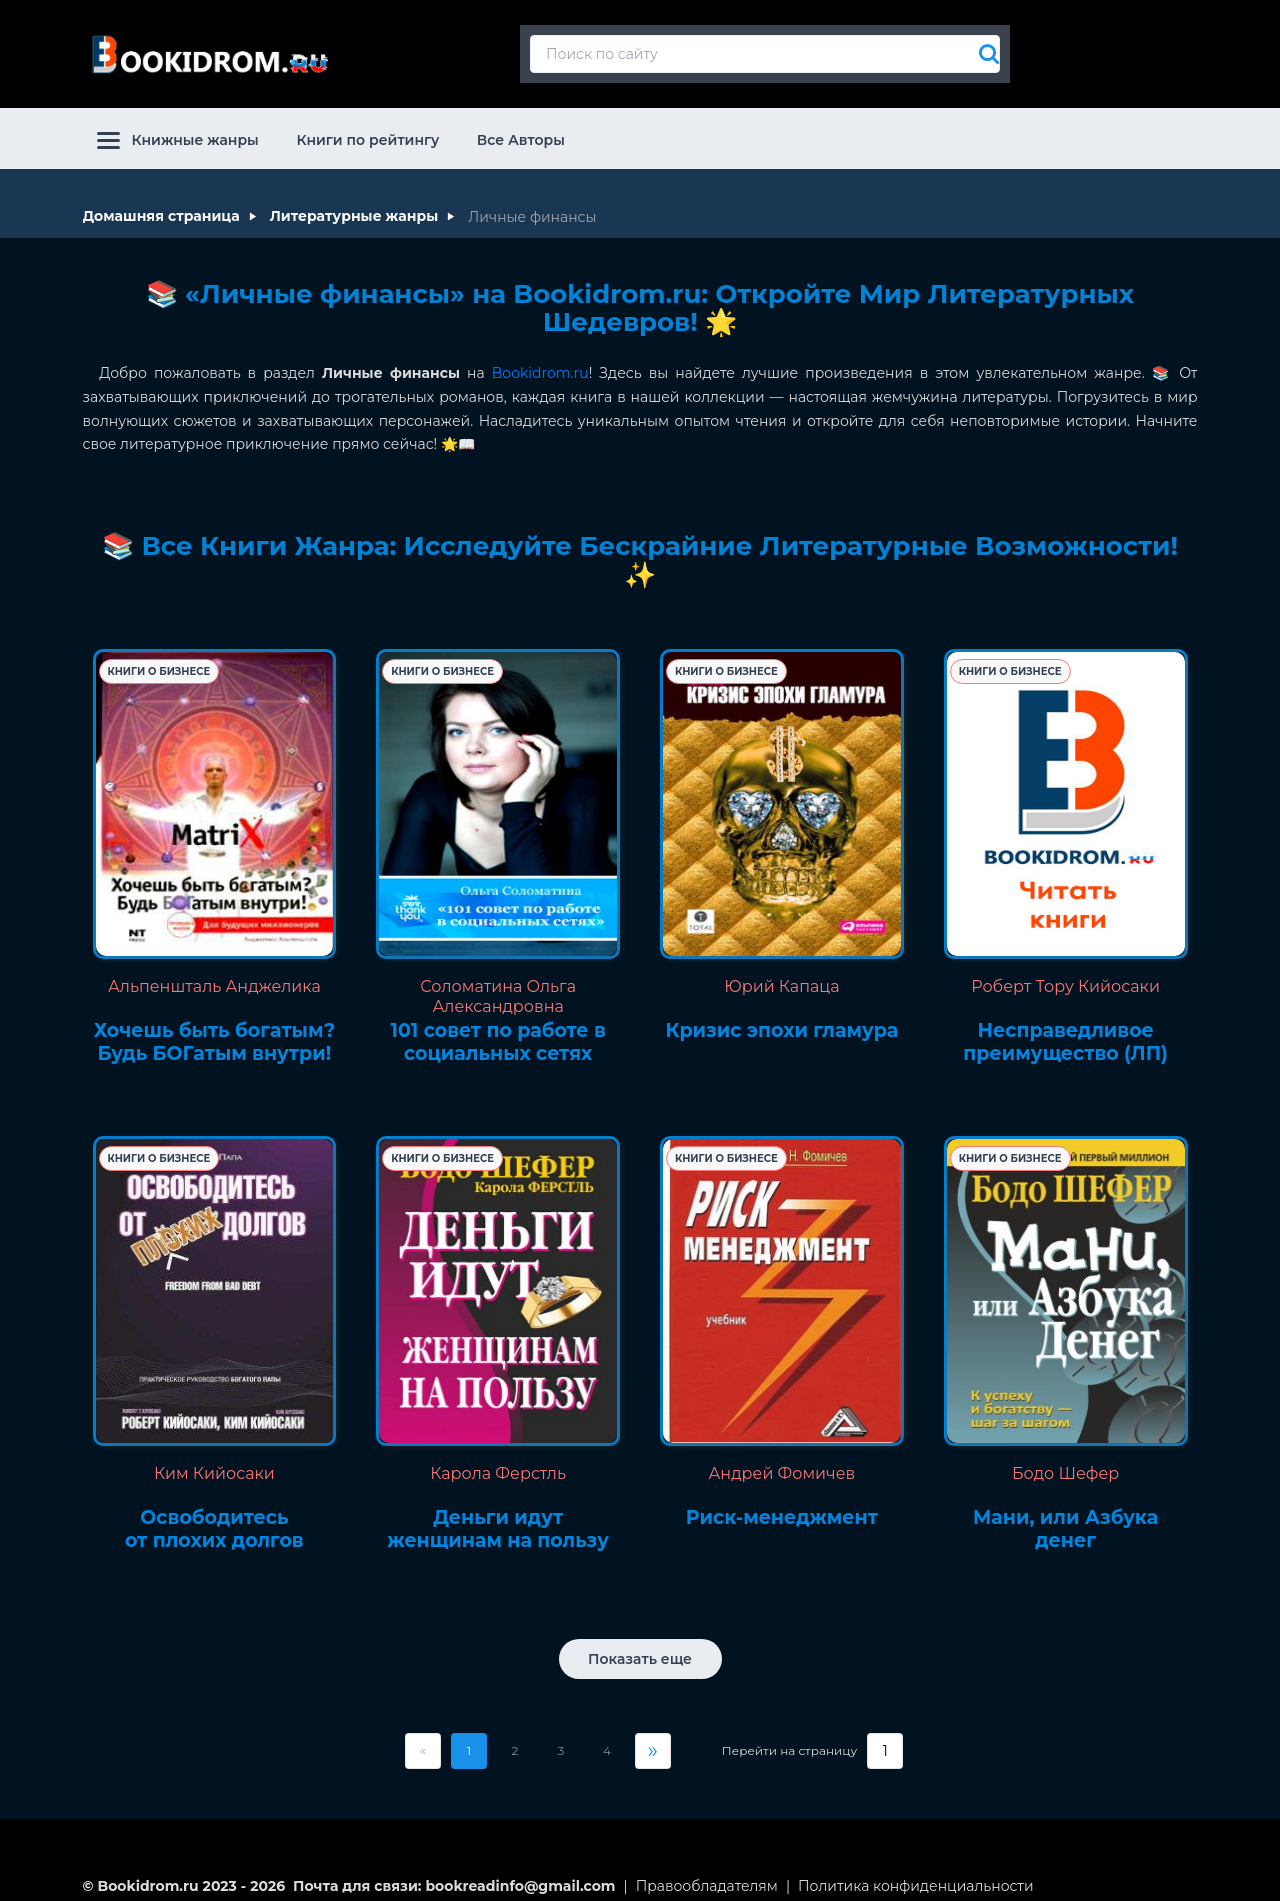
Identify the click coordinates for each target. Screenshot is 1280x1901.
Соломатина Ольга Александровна (498, 980)
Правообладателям (707, 1870)
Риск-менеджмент (782, 1502)
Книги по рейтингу (367, 124)
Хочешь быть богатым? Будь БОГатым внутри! (214, 1026)
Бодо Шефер (1065, 1457)
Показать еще (640, 1643)
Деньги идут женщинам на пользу (498, 1513)
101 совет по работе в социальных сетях (498, 1026)
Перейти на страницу (789, 1735)
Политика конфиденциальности (916, 1870)
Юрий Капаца (781, 970)
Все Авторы (521, 124)
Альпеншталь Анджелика (214, 970)
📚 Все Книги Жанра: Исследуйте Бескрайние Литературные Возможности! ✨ (640, 544)
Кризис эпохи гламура (782, 1015)
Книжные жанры (178, 124)
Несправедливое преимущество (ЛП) (1065, 1026)
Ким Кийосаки (214, 1457)
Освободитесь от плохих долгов (214, 1513)
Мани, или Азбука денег (1065, 1513)
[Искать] (985, 46)
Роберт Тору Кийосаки (1065, 970)
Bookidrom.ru (540, 357)
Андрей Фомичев (781, 1457)
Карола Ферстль (498, 1457)
